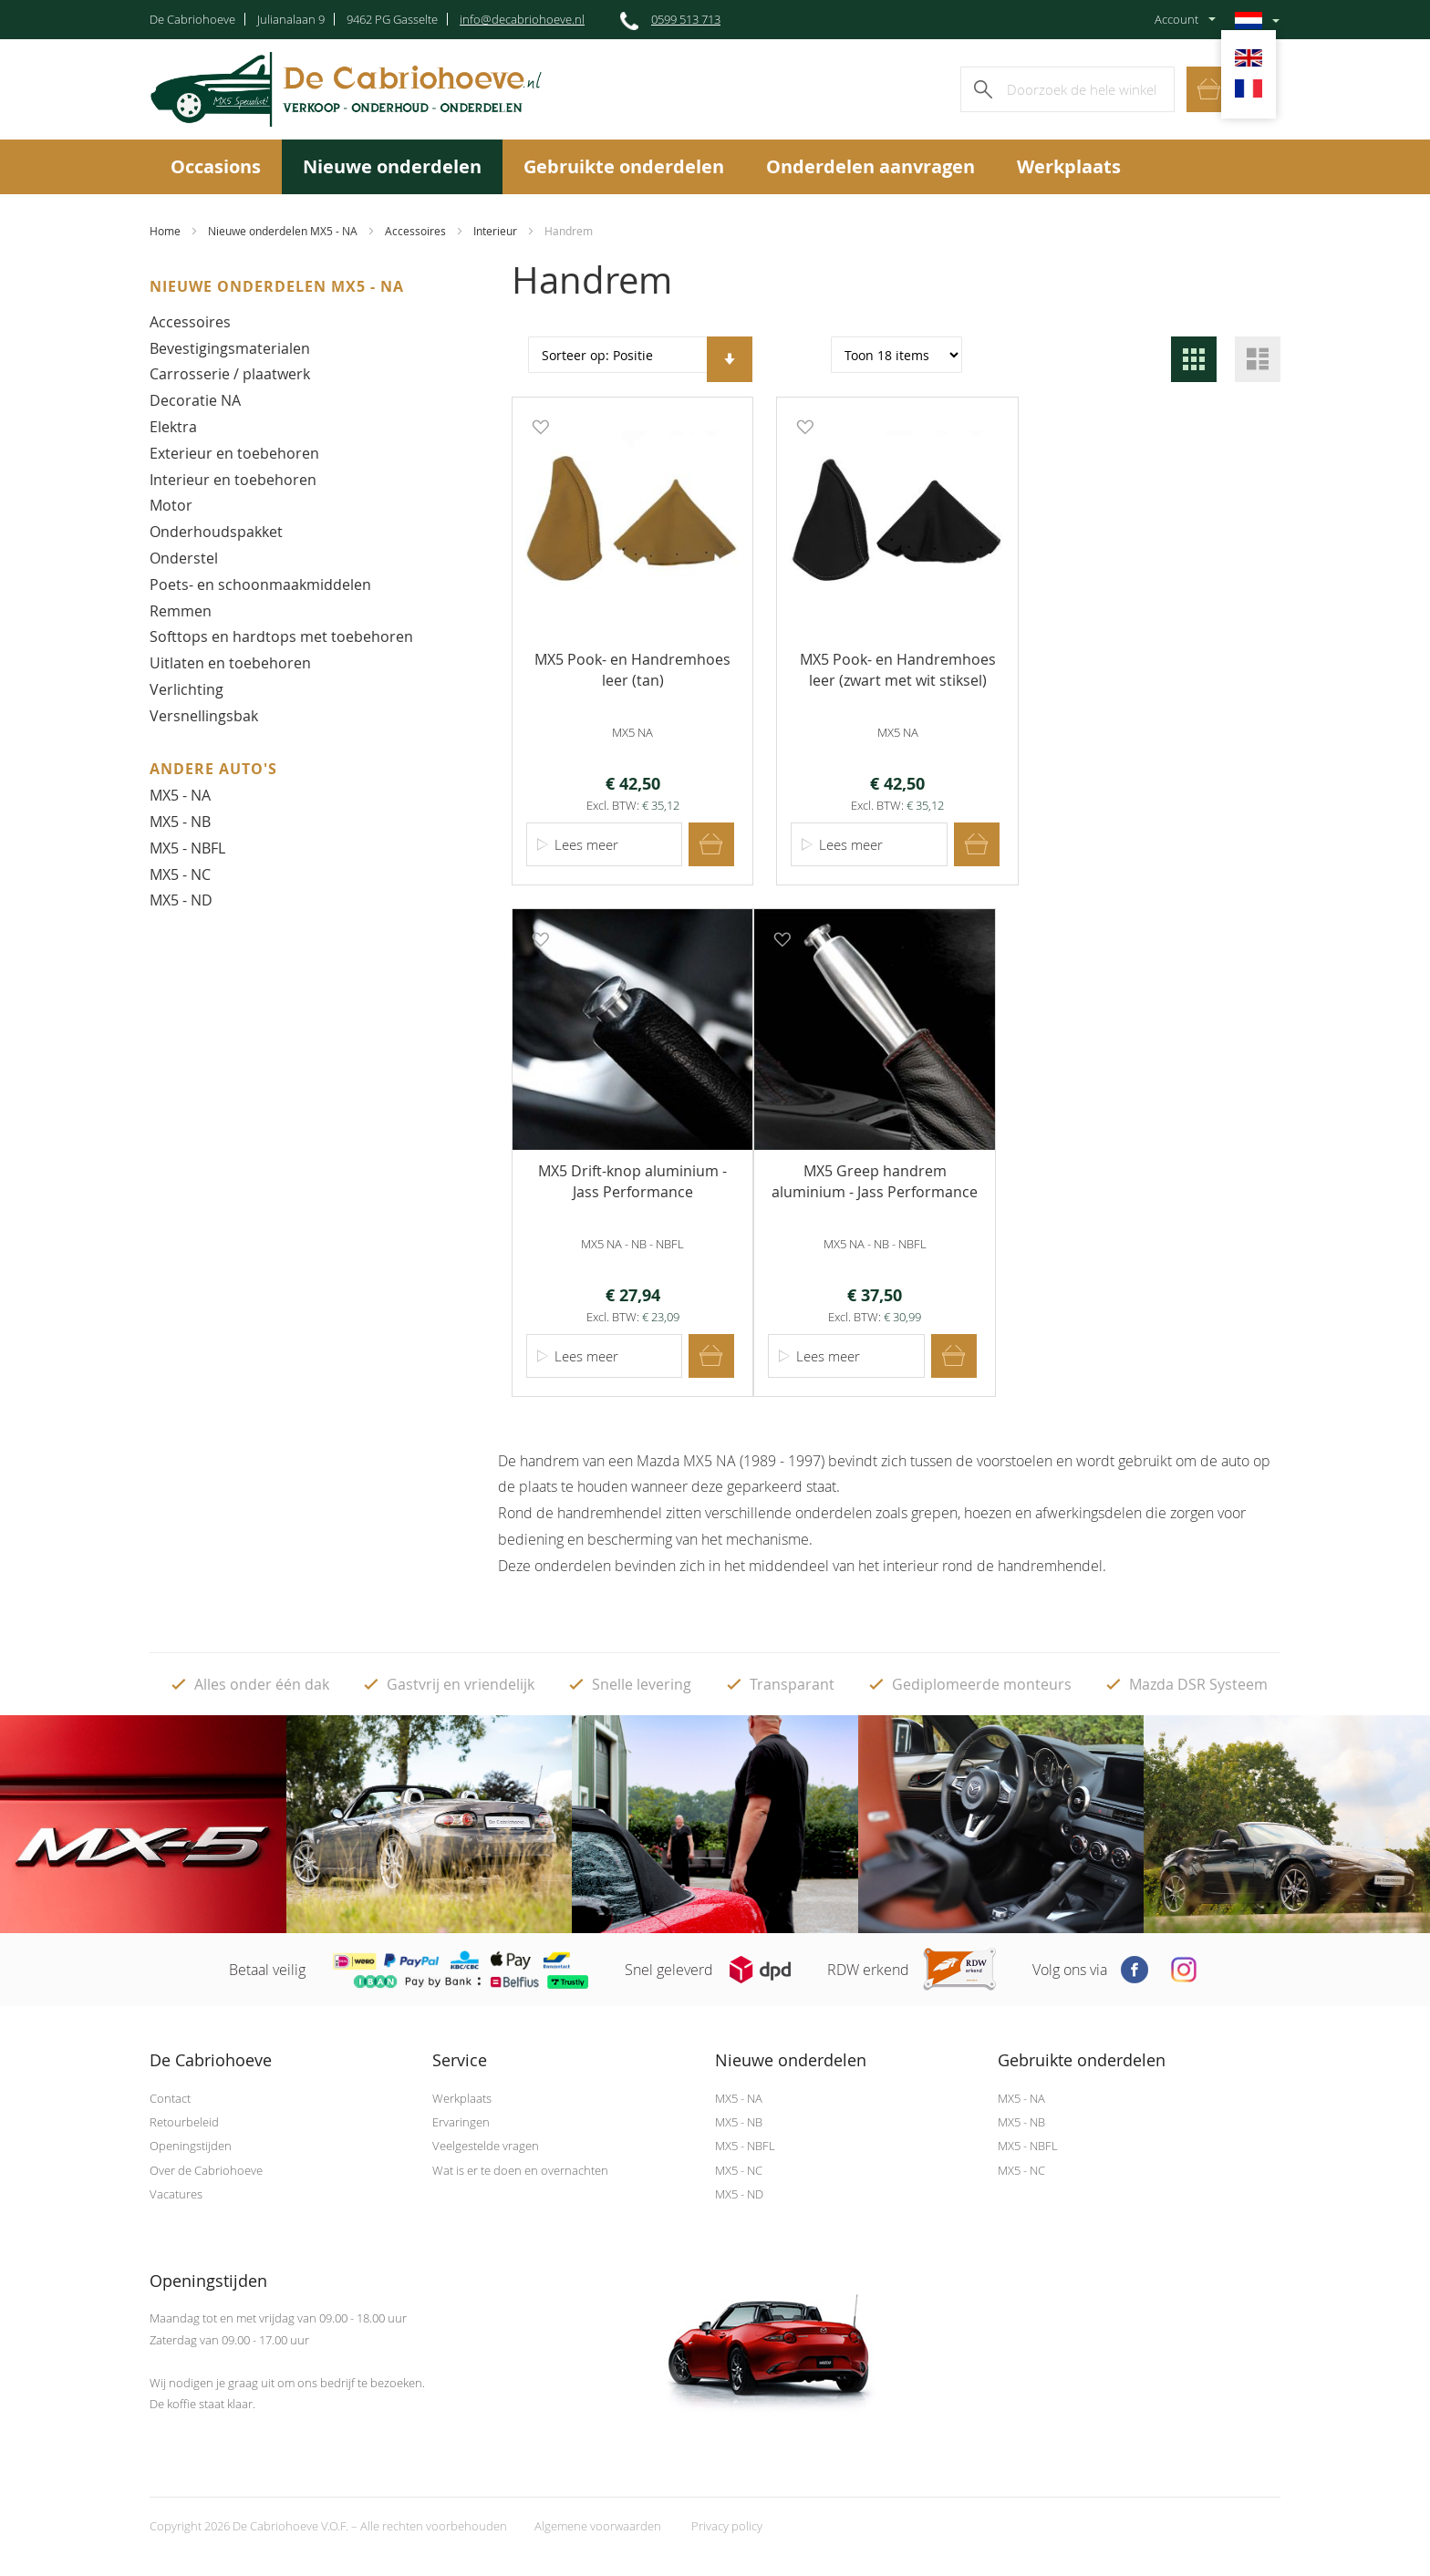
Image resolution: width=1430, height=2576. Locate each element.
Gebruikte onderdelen (623, 166)
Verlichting (186, 689)
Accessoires (415, 230)
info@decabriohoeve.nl (522, 19)
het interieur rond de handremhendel (980, 1563)
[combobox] (1067, 89)
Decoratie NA (195, 400)
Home (165, 230)
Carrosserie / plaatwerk (230, 374)
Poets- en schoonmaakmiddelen (260, 584)
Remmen (181, 611)
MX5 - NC (180, 874)
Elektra (173, 427)
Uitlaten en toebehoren (230, 663)
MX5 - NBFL (187, 848)
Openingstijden (191, 2144)
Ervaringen (461, 2119)
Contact (170, 2095)
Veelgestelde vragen (485, 2144)
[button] (538, 426)
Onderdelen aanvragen (870, 166)
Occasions (216, 166)
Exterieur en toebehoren (234, 453)
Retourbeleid (184, 2119)
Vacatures (176, 2192)
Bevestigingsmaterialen (230, 348)
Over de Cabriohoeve (206, 2167)
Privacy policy (726, 2524)
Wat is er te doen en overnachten (520, 2167)
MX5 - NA (180, 795)
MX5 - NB (180, 822)
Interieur (495, 230)
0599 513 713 (685, 19)
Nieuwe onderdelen (392, 166)
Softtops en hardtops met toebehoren (281, 636)
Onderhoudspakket (216, 532)
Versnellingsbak (204, 716)
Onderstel (184, 558)
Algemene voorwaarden (597, 2524)
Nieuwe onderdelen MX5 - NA (283, 230)
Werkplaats (1069, 166)
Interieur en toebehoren (233, 480)
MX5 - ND (181, 900)
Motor (171, 505)
